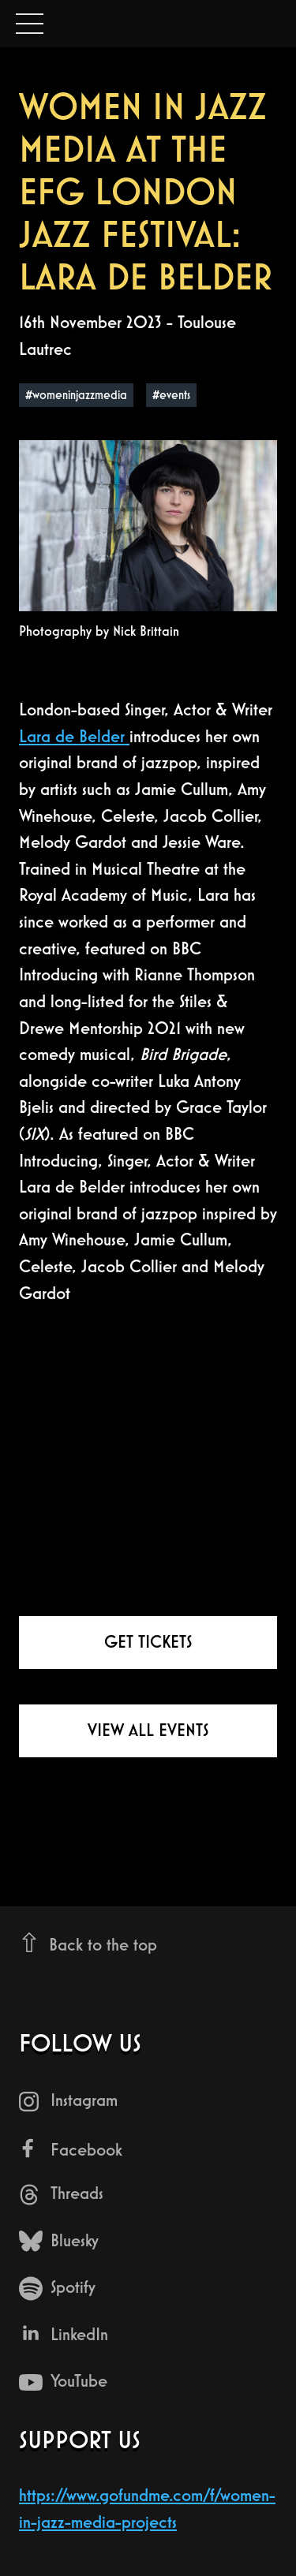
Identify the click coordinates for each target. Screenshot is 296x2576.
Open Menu (29, 25)
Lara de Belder (74, 736)
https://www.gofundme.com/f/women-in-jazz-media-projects (147, 2509)
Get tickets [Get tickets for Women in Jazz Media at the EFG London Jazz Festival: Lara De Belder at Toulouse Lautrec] (148, 1641)
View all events (148, 1730)
